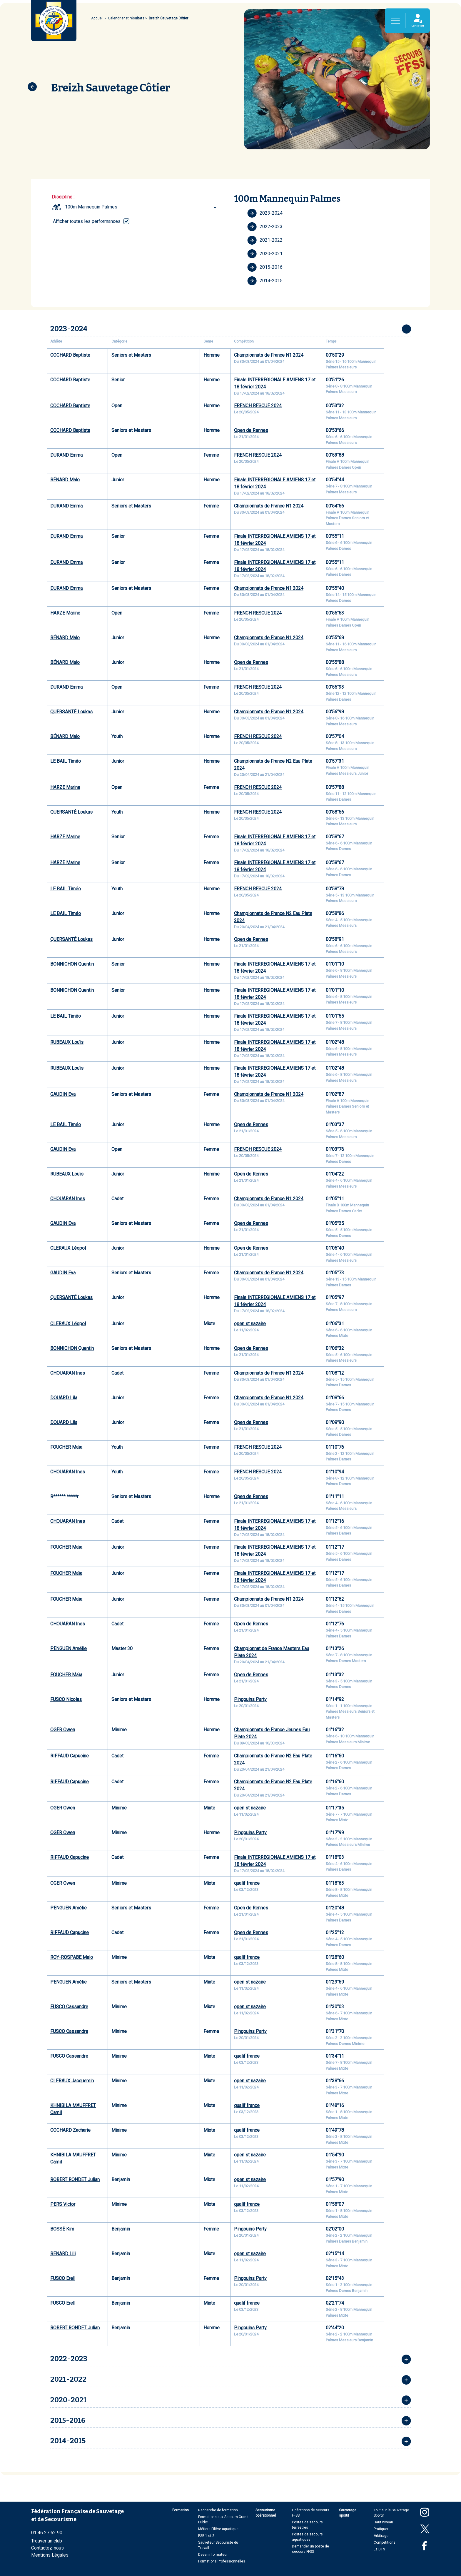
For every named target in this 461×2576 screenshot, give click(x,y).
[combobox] (141, 207)
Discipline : (63, 197)
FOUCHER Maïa (66, 1447)
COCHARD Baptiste (70, 355)
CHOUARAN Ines (67, 1198)
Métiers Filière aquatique (218, 2529)
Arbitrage (381, 2536)
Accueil (97, 18)
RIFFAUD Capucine (69, 1756)
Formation (180, 2510)
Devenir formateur (213, 2554)
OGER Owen (62, 1729)
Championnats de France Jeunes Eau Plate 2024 (272, 1733)
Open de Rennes (251, 430)
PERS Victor (62, 2204)
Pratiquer (381, 2529)
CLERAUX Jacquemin (72, 2080)
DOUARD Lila (63, 1397)
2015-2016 (265, 267)
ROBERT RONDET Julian (75, 2179)
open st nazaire (250, 1323)
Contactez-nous (47, 2548)
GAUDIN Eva (63, 1094)
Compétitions (384, 2542)
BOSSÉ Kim (62, 2229)
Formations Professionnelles (221, 2561)
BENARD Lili (63, 2253)
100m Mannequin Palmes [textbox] (91, 207)
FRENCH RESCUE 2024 (258, 405)
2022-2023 (265, 226)
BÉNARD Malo (65, 480)
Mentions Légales (50, 2555)
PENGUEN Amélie (68, 1648)
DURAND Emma (66, 455)
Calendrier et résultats (126, 18)
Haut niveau (383, 2522)
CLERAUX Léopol (68, 1248)
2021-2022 (265, 240)
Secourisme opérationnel (265, 2512)
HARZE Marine (65, 613)
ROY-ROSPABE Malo (71, 1957)
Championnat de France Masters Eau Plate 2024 (271, 1652)
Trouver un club (46, 2541)
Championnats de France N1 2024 (268, 355)
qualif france (247, 1883)
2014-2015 (265, 281)
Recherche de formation (218, 2510)
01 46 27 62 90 (46, 2532)
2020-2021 (265, 253)
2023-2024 (265, 213)
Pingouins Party (250, 1699)
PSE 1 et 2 (206, 2536)
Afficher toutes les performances (87, 221)
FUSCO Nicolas (66, 1699)
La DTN (379, 2549)
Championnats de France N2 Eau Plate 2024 (273, 764)
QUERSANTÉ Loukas (71, 711)
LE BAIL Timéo (65, 761)
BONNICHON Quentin (72, 964)
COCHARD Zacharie (70, 2130)
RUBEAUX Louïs (66, 1042)
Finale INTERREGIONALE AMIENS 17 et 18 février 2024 (274, 383)
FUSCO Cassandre (69, 2006)
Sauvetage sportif (347, 2512)
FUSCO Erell (62, 2278)
